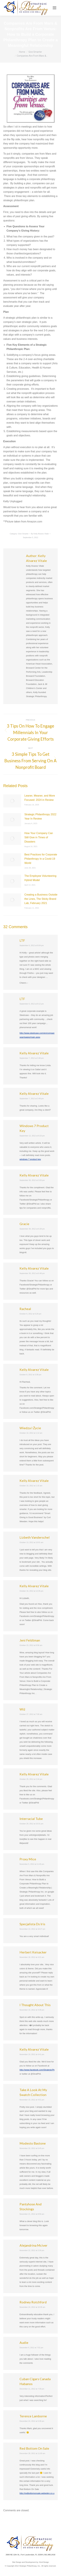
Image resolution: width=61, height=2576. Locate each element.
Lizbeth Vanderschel (35, 1537)
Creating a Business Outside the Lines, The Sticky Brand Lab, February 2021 (40, 898)
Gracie (24, 1224)
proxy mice (28, 1859)
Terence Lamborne (33, 2416)
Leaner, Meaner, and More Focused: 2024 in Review (39, 797)
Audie (24, 2342)
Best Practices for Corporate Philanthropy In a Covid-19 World (40, 858)
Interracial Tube (31, 1819)
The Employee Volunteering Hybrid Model (40, 877)
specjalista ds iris (32, 1924)
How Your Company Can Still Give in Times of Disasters (38, 837)
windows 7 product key (30, 1159)
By (40, 534)
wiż (22, 1709)
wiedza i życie (30, 1428)
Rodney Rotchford (33, 2302)
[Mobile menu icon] (54, 8)
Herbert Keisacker (33, 1952)
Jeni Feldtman (30, 1640)
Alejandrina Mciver (33, 2245)
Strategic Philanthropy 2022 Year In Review (40, 816)
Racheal (25, 1309)
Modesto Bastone (33, 2143)
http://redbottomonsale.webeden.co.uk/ (38, 2493)
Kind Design (44, 2562)
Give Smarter (23, 534)
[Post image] (12, 800)
